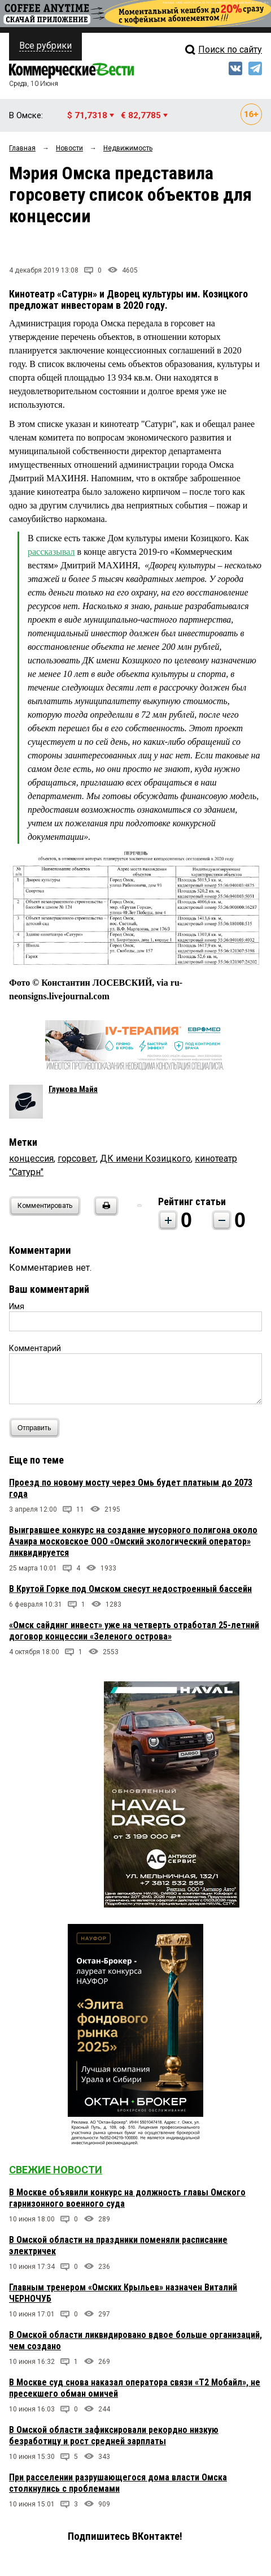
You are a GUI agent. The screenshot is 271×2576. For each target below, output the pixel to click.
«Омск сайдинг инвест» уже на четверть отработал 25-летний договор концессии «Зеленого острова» (134, 1631)
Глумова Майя (73, 1089)
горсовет (77, 1158)
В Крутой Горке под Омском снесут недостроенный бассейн (130, 1588)
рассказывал (51, 551)
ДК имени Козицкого (145, 1158)
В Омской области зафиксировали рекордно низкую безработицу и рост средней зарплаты (113, 2435)
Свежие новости (55, 2170)
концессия (31, 1158)
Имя (16, 1306)
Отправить (37, 1428)
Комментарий (35, 1348)
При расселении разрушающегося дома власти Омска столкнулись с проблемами (118, 2483)
